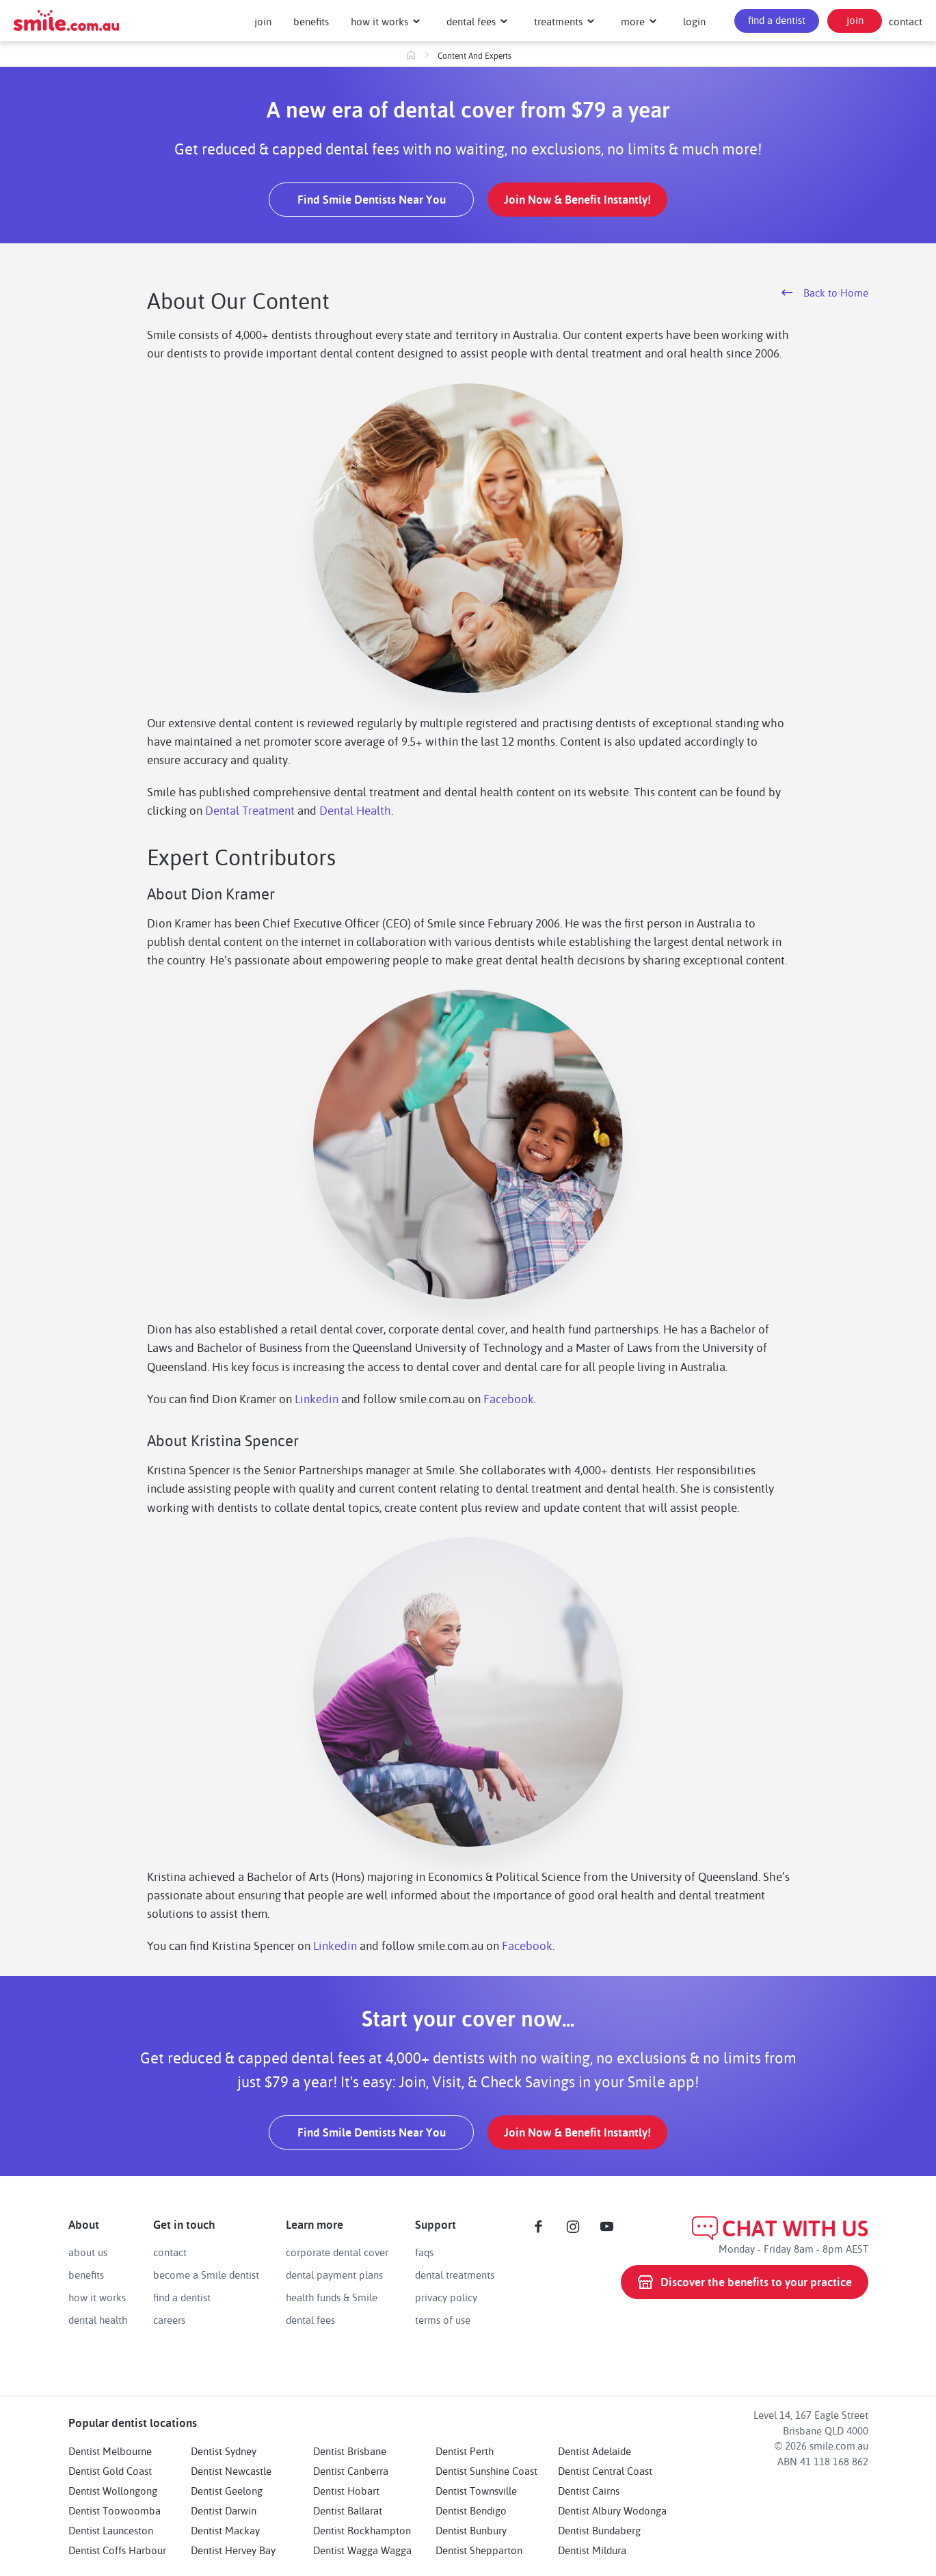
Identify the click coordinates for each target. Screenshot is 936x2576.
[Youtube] (607, 2226)
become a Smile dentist (206, 2274)
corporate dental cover (337, 2252)
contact (905, 21)
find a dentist (182, 2297)
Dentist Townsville (476, 2490)
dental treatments (454, 2274)
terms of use (442, 2320)
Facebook (508, 1398)
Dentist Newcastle (231, 2471)
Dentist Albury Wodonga (612, 2510)
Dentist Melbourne (110, 2451)
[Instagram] (573, 2226)
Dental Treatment (250, 809)
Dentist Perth (465, 2451)
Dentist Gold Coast (110, 2471)
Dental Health (355, 809)
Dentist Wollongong (112, 2490)
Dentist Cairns (588, 2490)
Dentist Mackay (225, 2530)
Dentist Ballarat (347, 2510)
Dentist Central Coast (605, 2471)
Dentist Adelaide (594, 2451)
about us (87, 2252)
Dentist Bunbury (471, 2530)
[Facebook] (538, 2226)
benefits (86, 2274)
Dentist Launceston (110, 2530)
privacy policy (446, 2297)
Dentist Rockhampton (362, 2530)
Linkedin (316, 1398)
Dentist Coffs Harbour (117, 2550)
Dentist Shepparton (479, 2550)
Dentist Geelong (227, 2490)
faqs (424, 2252)
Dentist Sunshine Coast (486, 2471)
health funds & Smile (331, 2297)
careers (169, 2320)
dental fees (310, 2320)
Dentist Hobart (346, 2490)
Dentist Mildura (592, 2550)
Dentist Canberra (350, 2471)
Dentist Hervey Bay (233, 2550)
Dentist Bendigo (471, 2510)
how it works (97, 2297)
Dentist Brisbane (349, 2451)
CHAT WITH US (780, 2228)
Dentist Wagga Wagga (362, 2550)
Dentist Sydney (223, 2451)
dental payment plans (334, 2274)
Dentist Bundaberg (599, 2530)
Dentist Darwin (223, 2510)
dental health (97, 2320)
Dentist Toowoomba (114, 2510)
